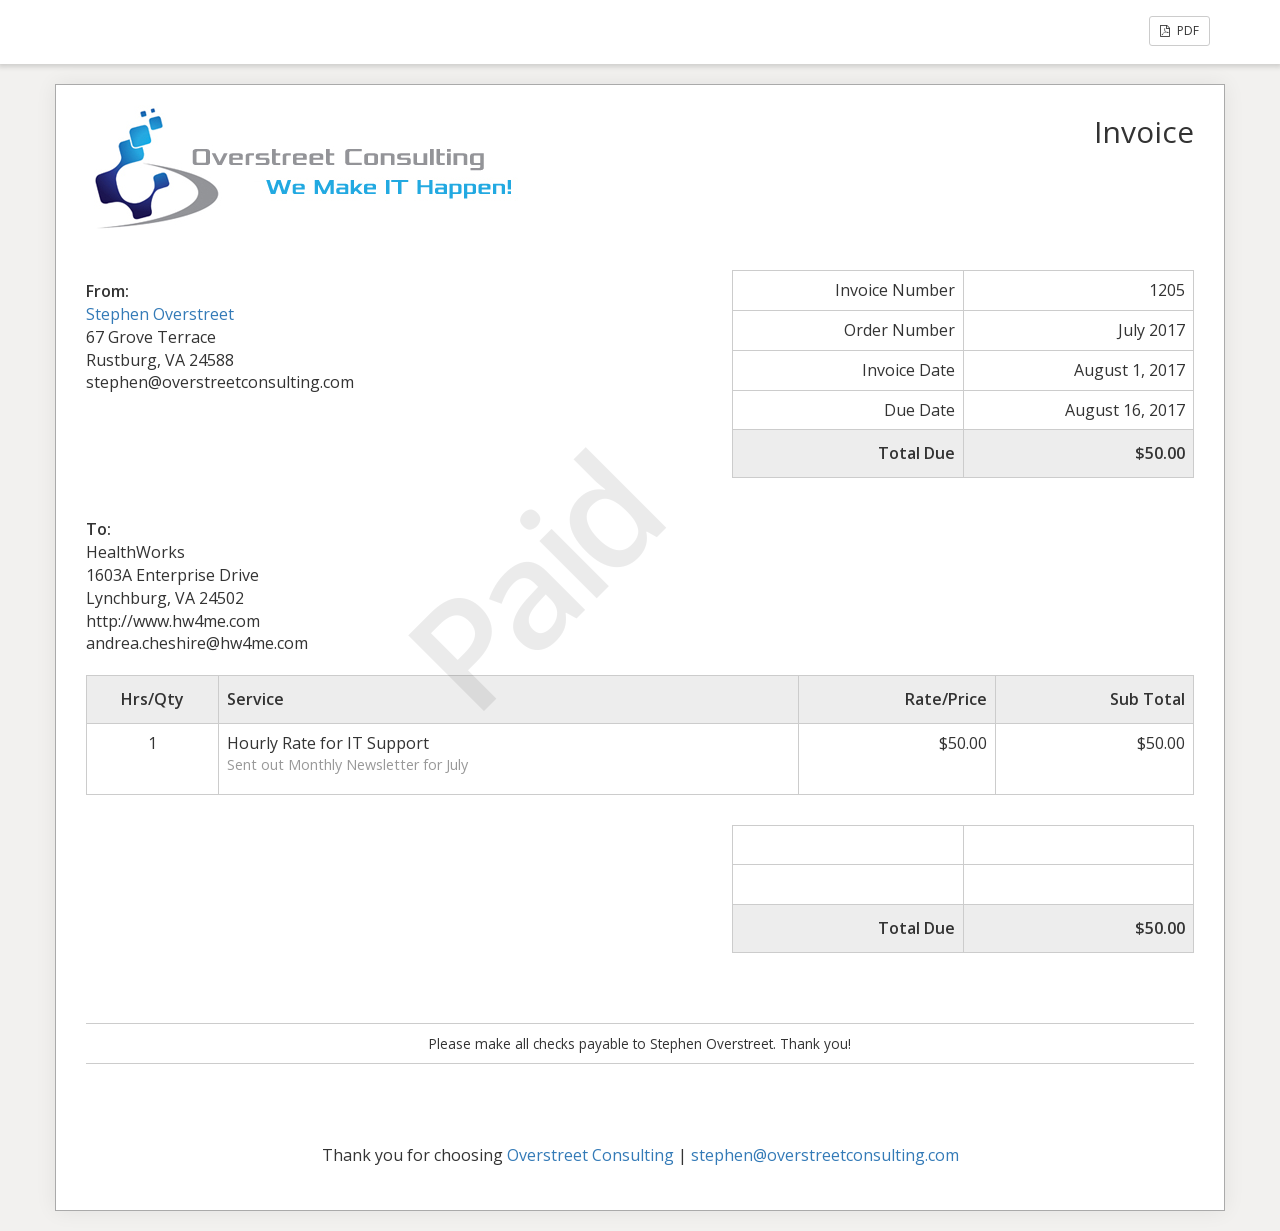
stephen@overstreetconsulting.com (825, 1155)
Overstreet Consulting (590, 1155)
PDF (1179, 30)
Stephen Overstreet (160, 314)
